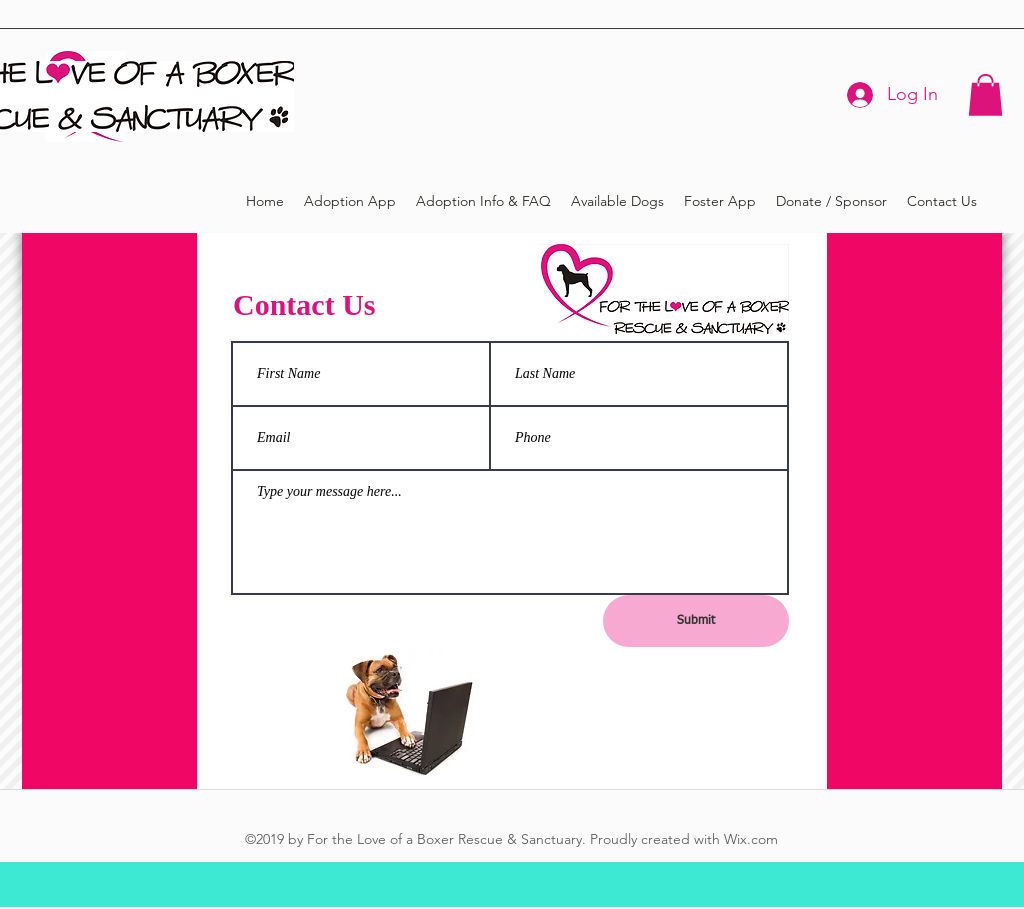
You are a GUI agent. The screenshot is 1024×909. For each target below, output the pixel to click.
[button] (985, 95)
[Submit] (696, 621)
